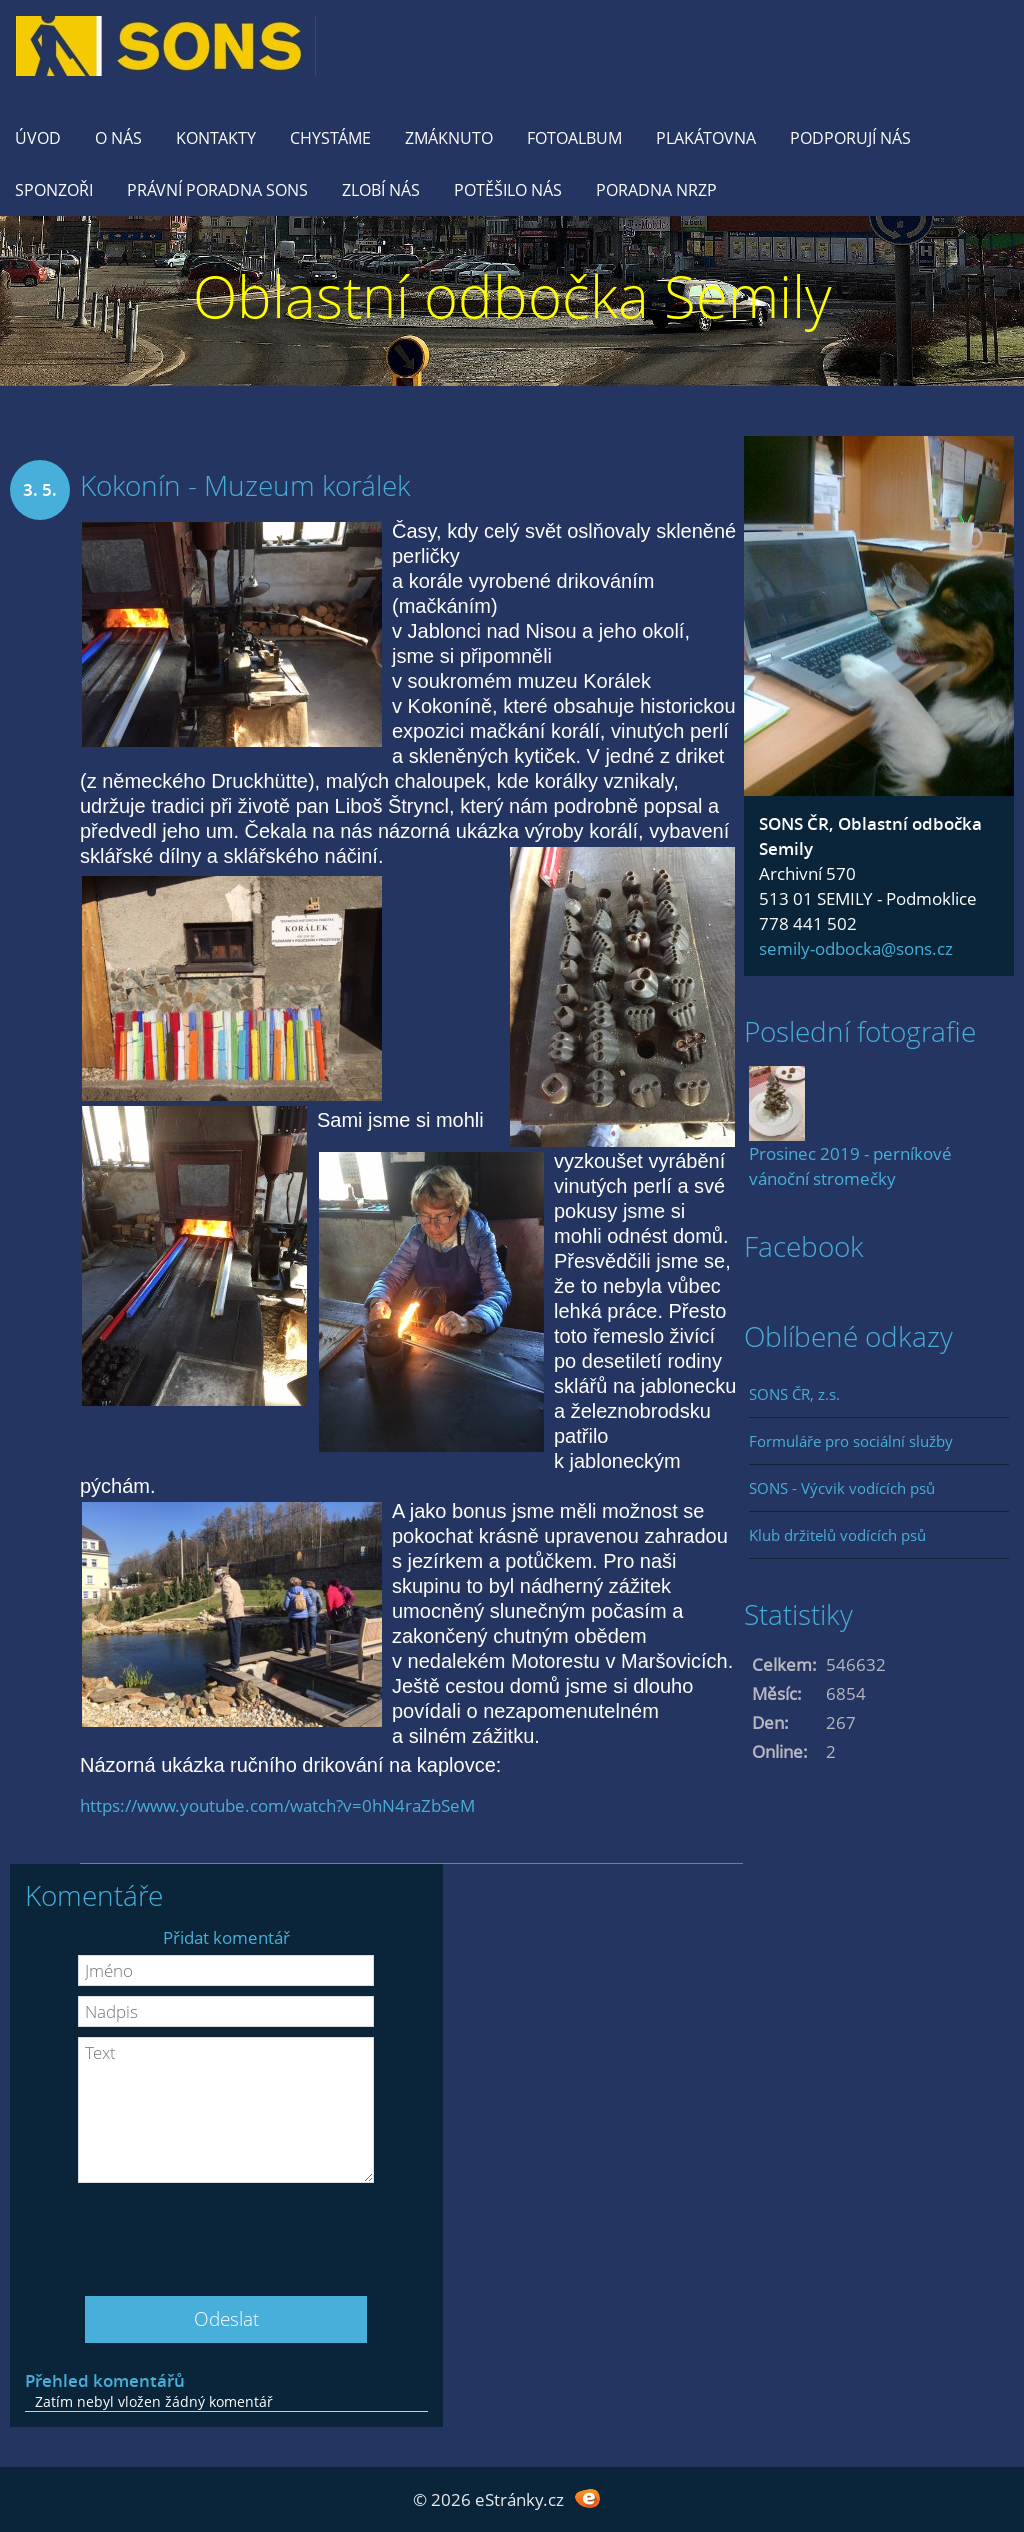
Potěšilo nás (508, 190)
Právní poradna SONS (217, 190)
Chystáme (330, 138)
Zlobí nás (381, 190)
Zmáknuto (449, 138)
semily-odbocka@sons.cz (856, 948)
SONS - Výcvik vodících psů (842, 1488)
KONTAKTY (216, 138)
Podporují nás (850, 138)
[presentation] (226, 2232)
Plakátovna (706, 138)
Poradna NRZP (656, 190)
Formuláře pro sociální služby (851, 1441)
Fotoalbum (574, 138)
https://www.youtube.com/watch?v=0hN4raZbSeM (277, 1805)
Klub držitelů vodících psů (837, 1535)
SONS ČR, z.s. (794, 1394)
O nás (118, 138)
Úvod (38, 138)
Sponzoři (54, 190)
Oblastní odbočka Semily (512, 295)
